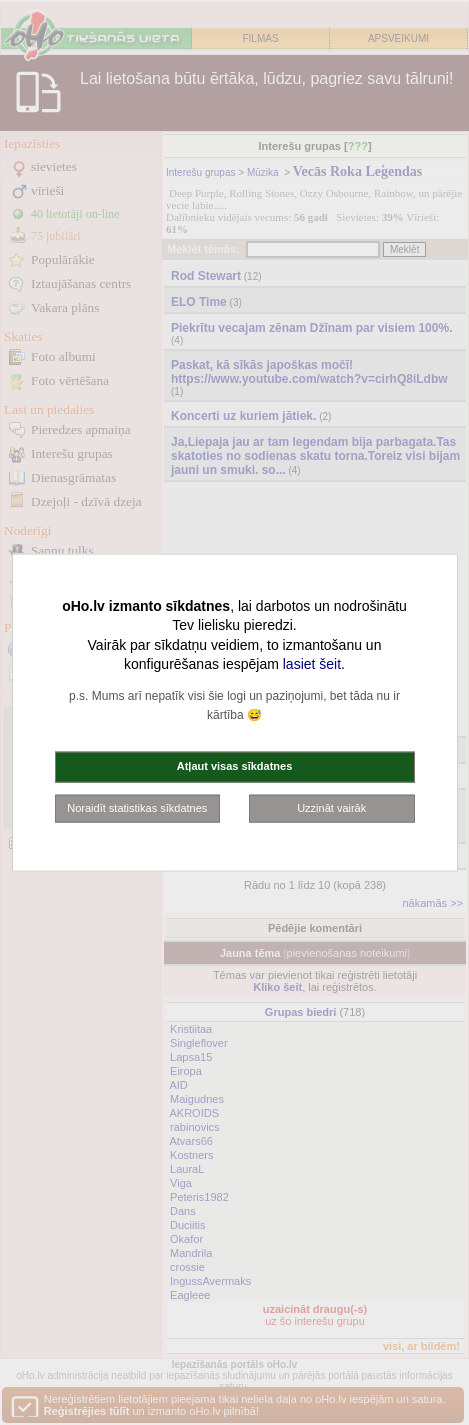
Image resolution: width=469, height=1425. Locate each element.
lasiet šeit (312, 664)
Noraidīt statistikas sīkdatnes (137, 807)
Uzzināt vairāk (331, 807)
